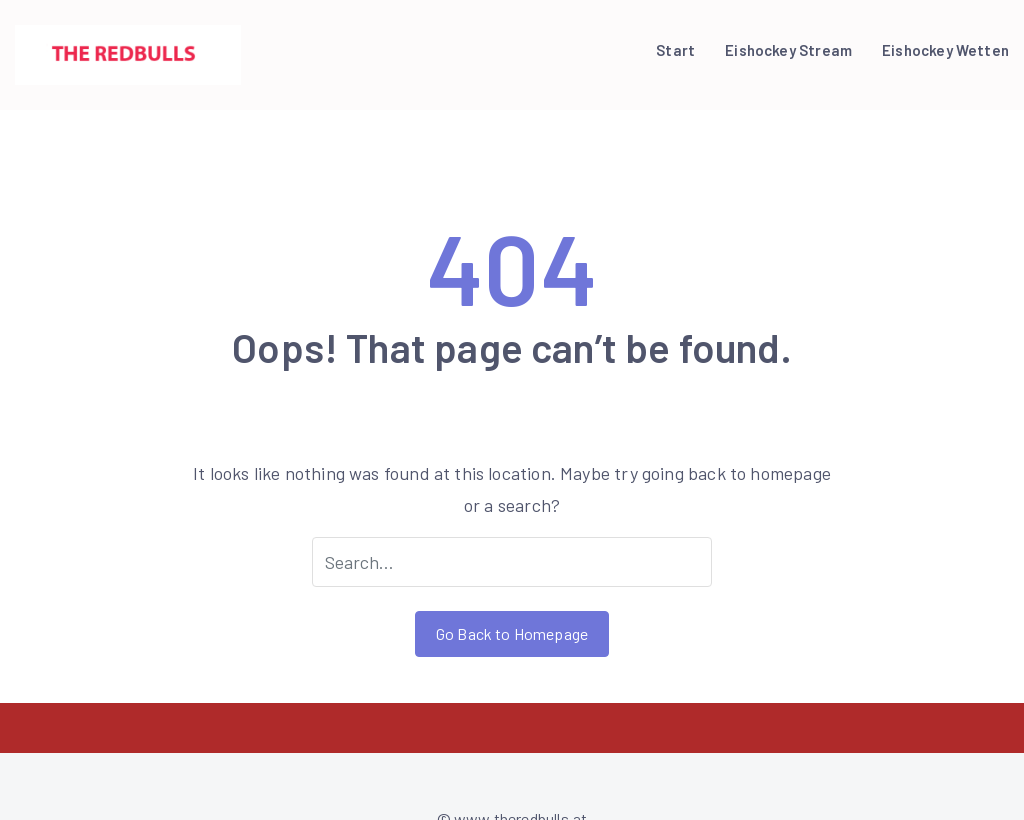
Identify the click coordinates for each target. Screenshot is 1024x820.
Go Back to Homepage (512, 633)
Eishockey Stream (788, 50)
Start (675, 50)
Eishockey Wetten (945, 50)
